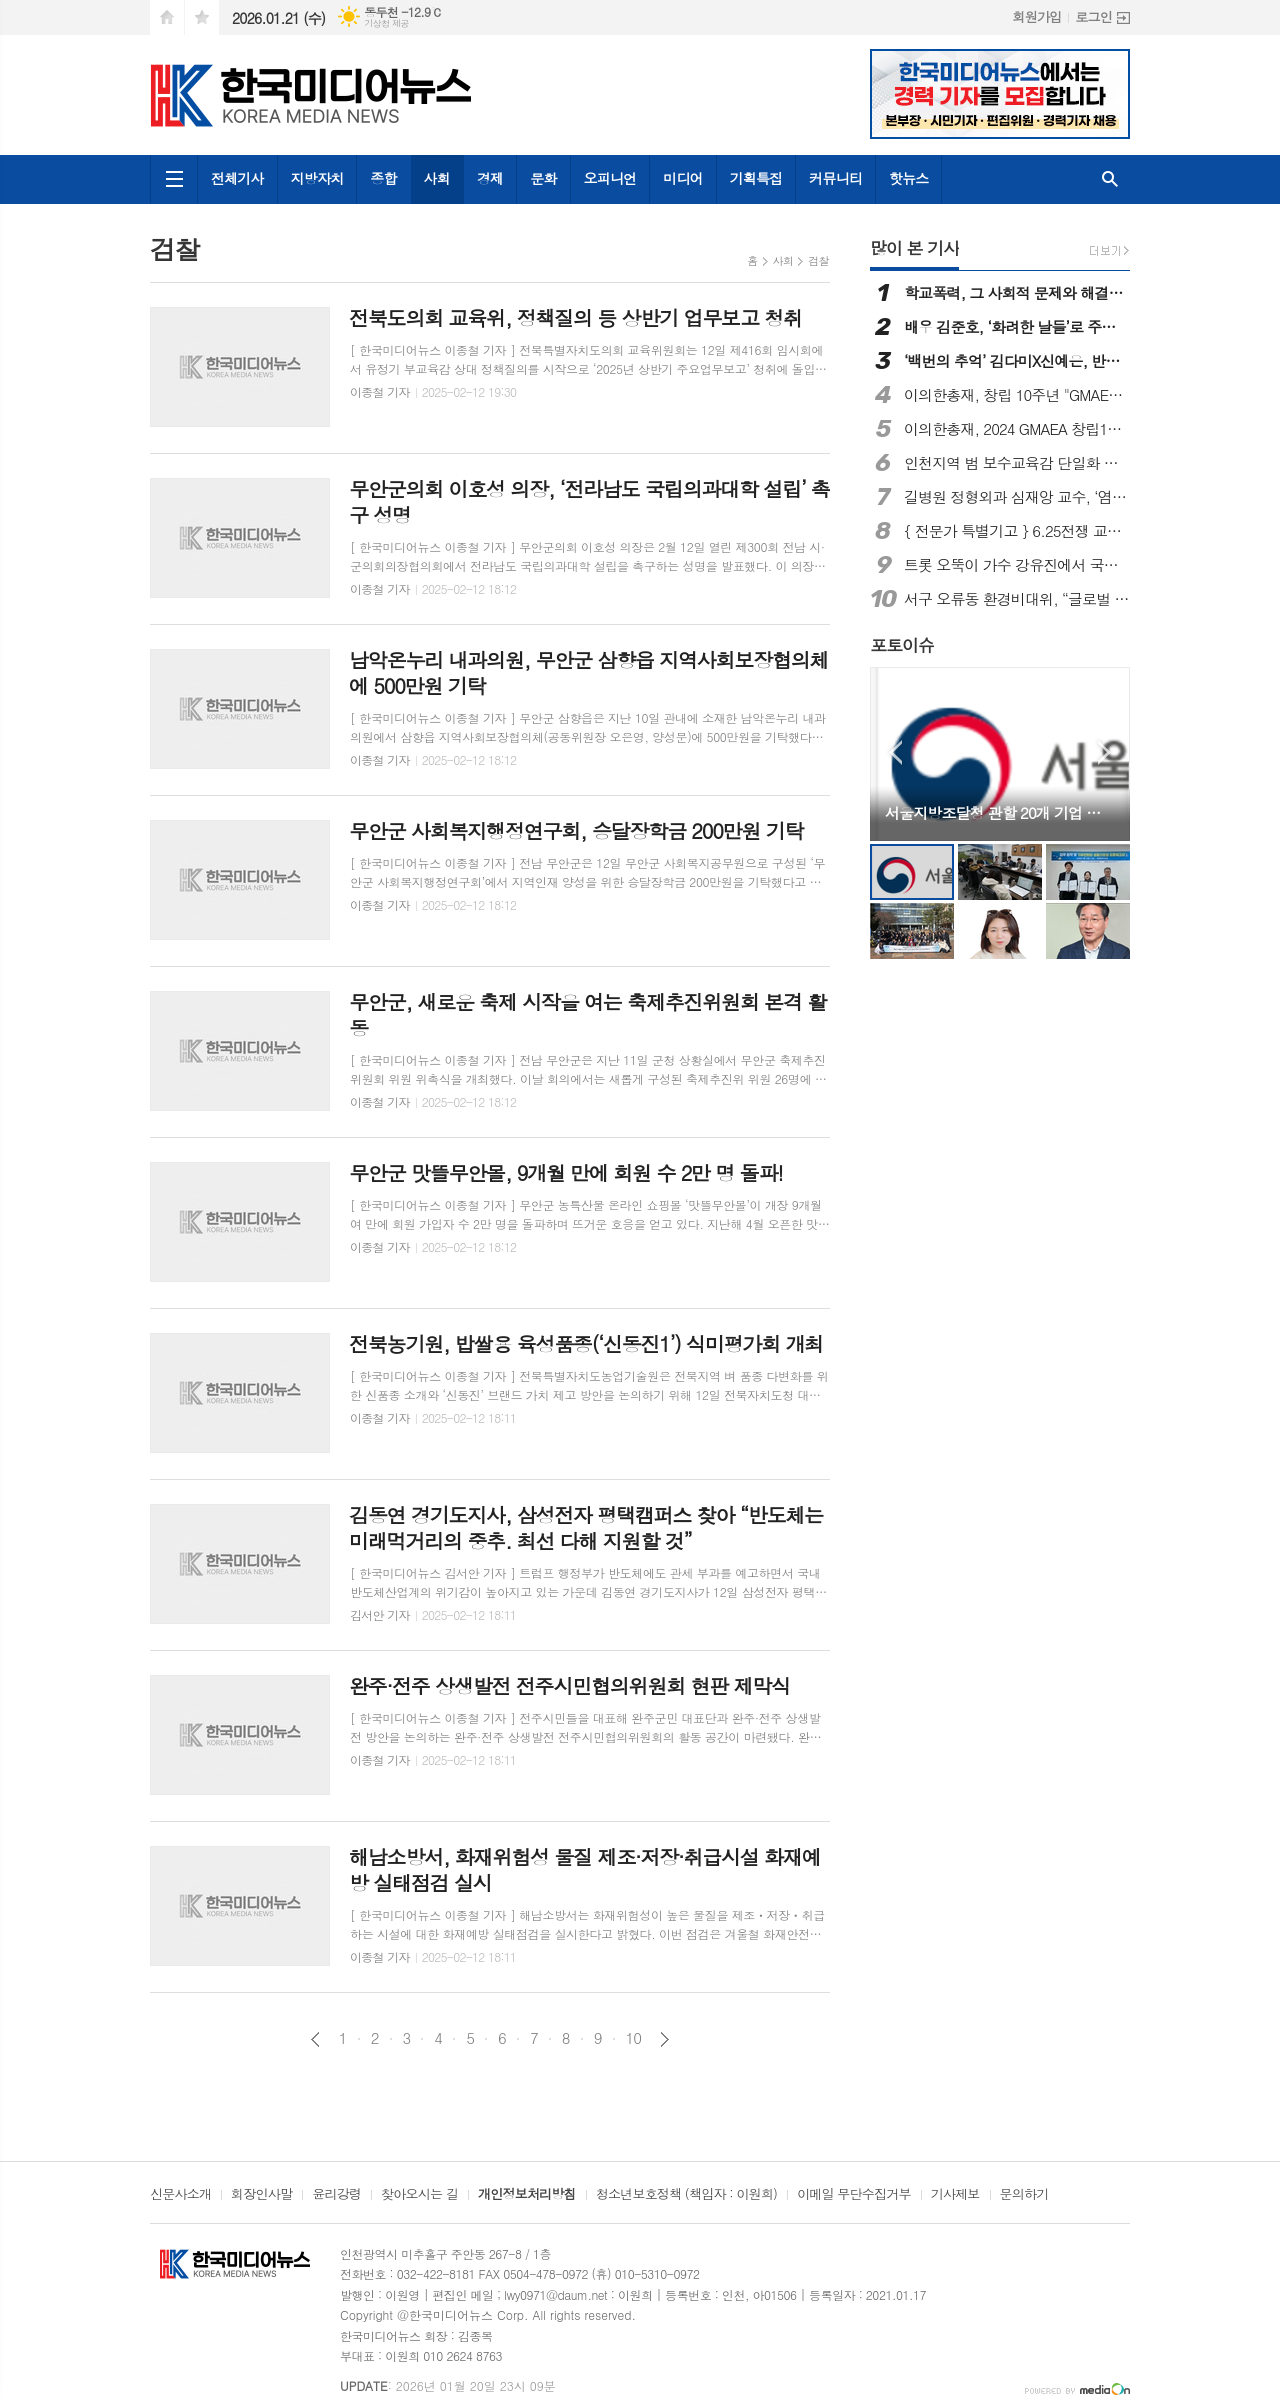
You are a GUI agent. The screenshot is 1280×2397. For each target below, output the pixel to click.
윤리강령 (336, 2195)
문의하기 (1024, 2195)
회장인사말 (261, 2195)
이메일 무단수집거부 (854, 2195)
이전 (315, 2039)
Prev (895, 752)
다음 (664, 2039)
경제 (490, 178)
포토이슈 (902, 645)
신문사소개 (180, 2195)
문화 (543, 178)
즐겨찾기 (202, 17)
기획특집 (756, 178)
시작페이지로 (167, 17)
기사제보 (955, 2195)
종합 (383, 178)
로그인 (1093, 16)
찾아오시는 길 (419, 2195)
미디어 (682, 178)
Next (1104, 752)
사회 (437, 178)
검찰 (818, 260)
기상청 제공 (386, 23)
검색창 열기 (1110, 179)
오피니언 (610, 178)
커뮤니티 (835, 178)
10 (634, 2038)
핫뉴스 (908, 178)
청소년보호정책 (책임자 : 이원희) (686, 2195)
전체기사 (237, 178)
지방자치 (317, 178)
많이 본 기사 (914, 248)
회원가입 (1036, 16)
